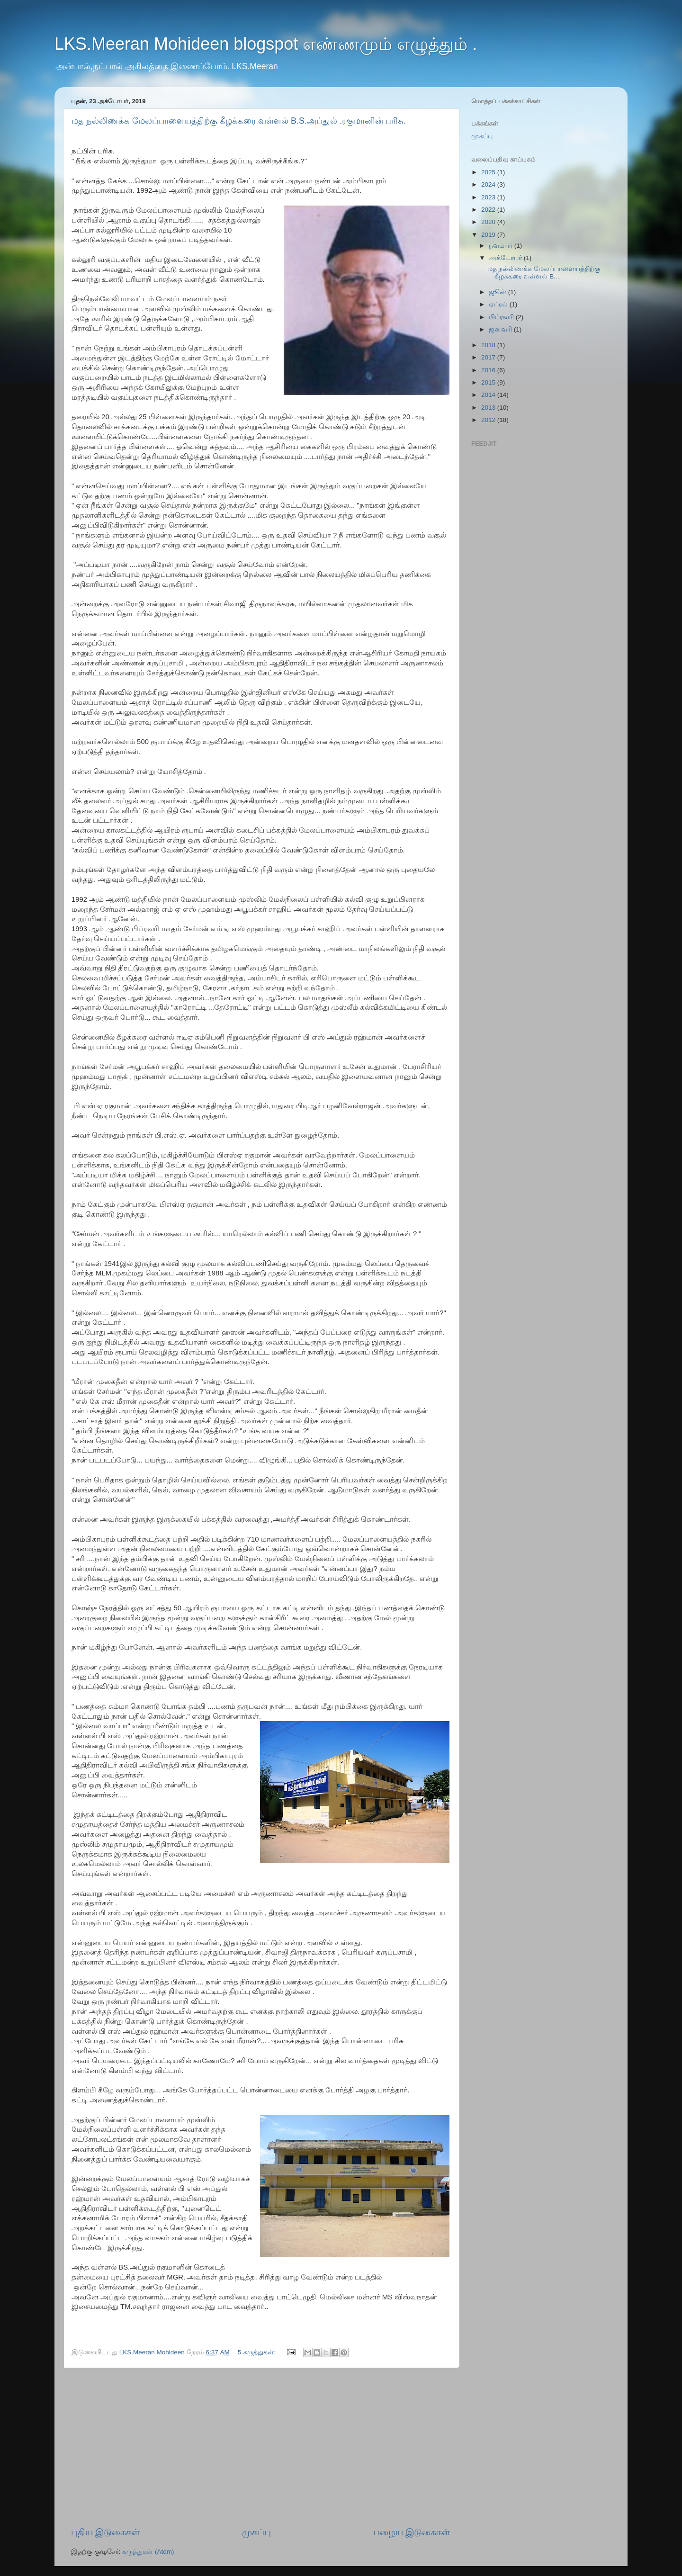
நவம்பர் (501, 245)
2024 (489, 184)
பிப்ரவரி (502, 317)
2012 (489, 419)
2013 (489, 407)
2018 (489, 345)
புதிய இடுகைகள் (105, 2532)
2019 (489, 234)
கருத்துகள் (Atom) (148, 2551)
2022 (489, 209)
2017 (489, 357)
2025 (489, 172)
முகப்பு (256, 2532)
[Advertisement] (260, 2447)
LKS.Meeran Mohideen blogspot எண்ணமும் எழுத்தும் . (265, 44)
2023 (489, 197)
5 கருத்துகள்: (258, 2352)
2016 (489, 370)
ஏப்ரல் (499, 304)
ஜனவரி (501, 329)
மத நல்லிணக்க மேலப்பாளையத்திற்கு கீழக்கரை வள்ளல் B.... (544, 272)
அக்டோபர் (506, 257)
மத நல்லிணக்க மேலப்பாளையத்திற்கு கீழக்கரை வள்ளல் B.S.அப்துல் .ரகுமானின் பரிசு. (239, 121)
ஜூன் (498, 292)
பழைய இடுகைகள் (411, 2532)
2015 (489, 382)
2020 (489, 221)
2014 (489, 394)
